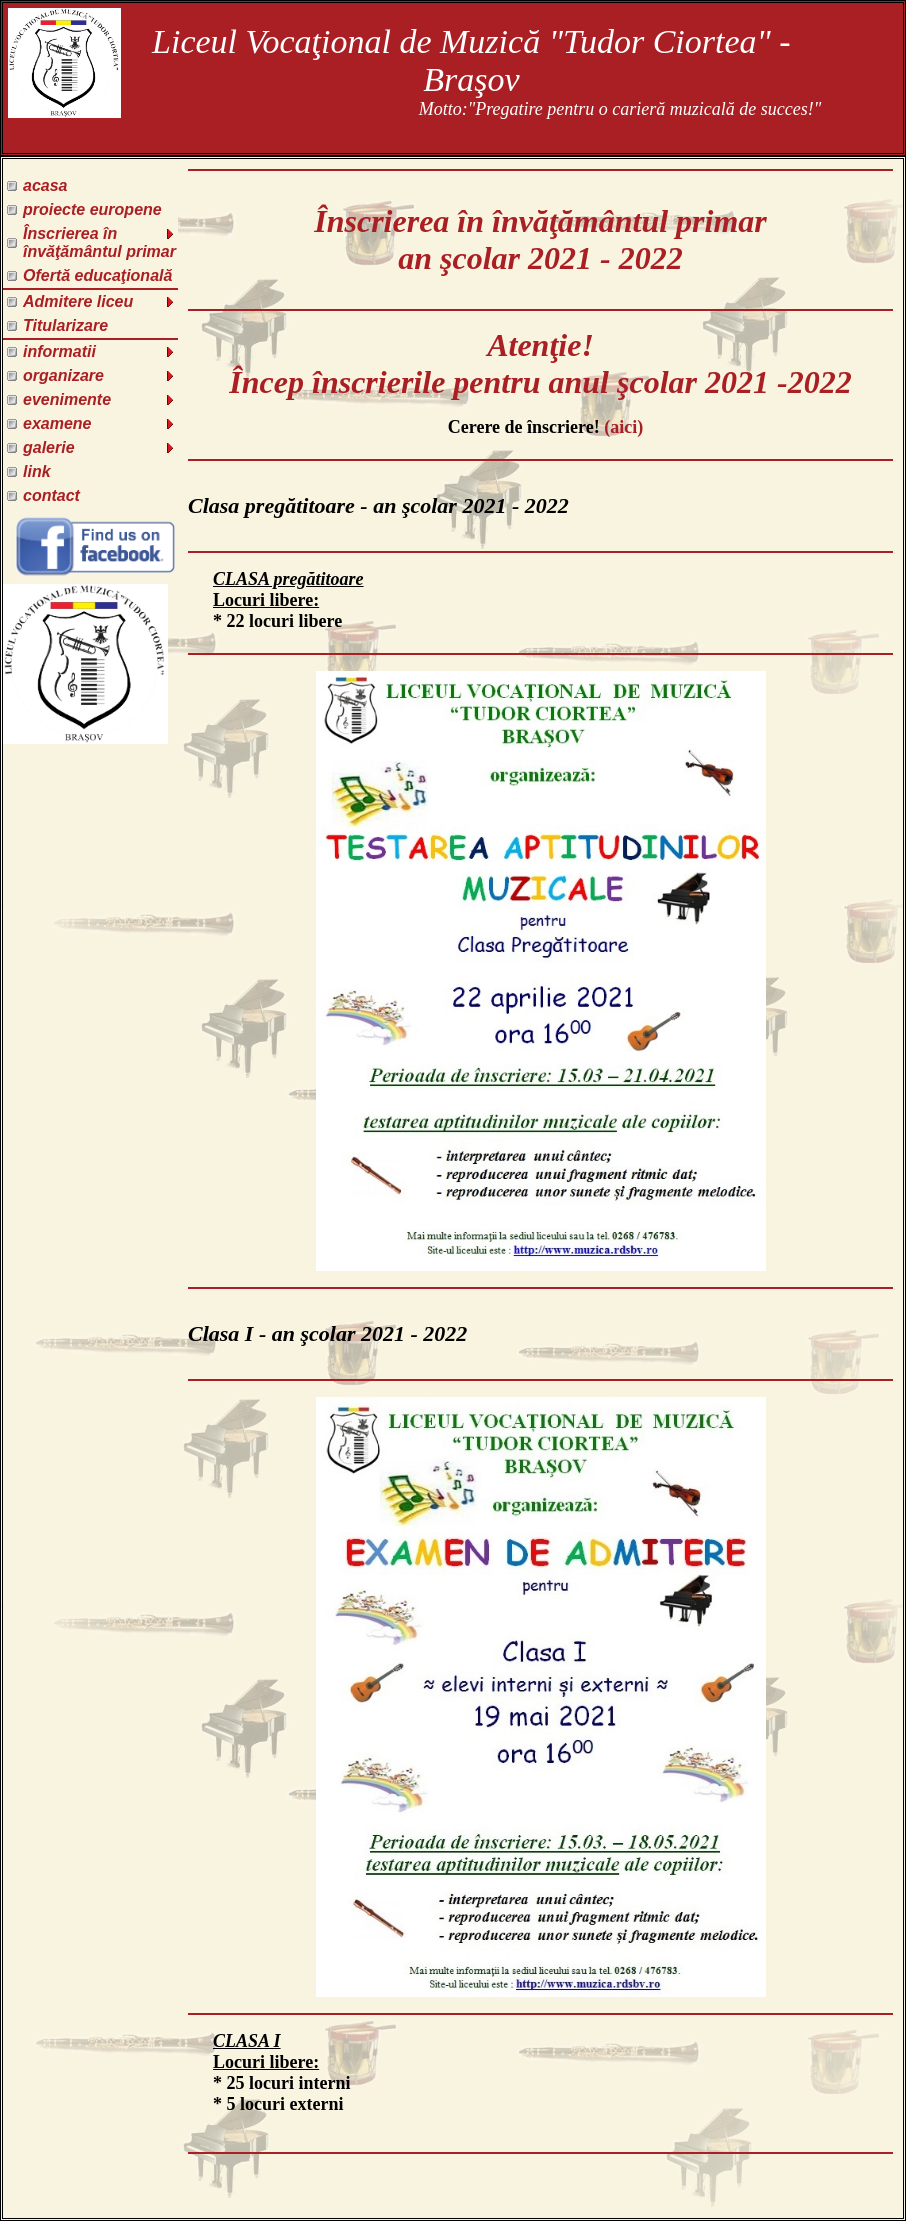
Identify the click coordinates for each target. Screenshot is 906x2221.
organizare (99, 375)
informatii (99, 351)
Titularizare (65, 325)
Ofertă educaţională (97, 275)
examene (99, 423)
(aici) (623, 427)
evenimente (99, 399)
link (37, 471)
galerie (99, 447)
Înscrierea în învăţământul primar (99, 242)
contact (51, 495)
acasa (45, 185)
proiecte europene (92, 209)
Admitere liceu (99, 301)
